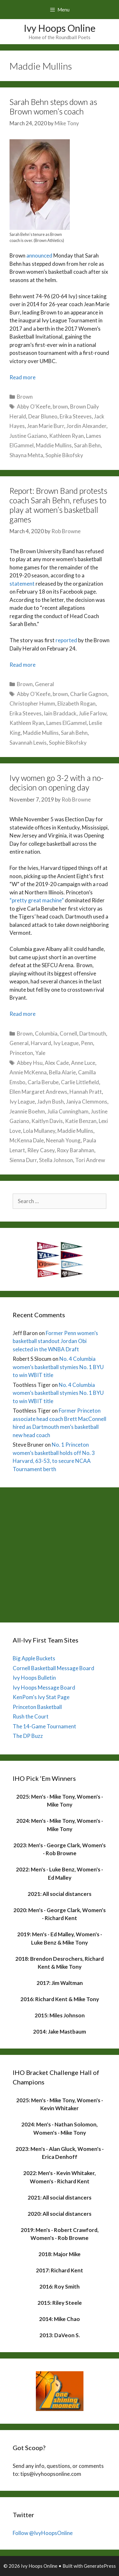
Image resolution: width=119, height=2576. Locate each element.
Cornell (68, 1033)
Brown (25, 396)
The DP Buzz (28, 1735)
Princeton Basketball (37, 1707)
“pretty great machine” (37, 900)
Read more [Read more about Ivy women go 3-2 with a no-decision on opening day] (23, 1013)
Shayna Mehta (26, 455)
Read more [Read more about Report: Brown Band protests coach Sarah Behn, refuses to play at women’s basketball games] (23, 664)
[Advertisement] (59, 1553)
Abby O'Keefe (33, 406)
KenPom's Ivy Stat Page (41, 1697)
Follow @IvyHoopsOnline (43, 2533)
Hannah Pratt (85, 1091)
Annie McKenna (28, 1072)
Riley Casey (41, 1150)
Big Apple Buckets (34, 1658)
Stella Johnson (56, 1160)
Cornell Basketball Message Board (53, 1668)
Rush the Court (31, 1716)
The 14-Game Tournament (44, 1726)
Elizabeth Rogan (76, 703)
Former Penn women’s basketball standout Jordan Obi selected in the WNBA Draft (55, 1341)
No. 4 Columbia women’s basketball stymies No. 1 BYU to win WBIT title (58, 1366)
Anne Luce (83, 1062)
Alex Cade (57, 1062)
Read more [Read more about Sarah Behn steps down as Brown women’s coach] (23, 377)
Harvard (41, 1043)
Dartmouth (92, 1033)
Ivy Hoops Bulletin (34, 1677)
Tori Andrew (90, 1160)
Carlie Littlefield (80, 1082)
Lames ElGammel (66, 723)
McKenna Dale (27, 1140)
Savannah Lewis (28, 742)
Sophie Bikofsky (64, 455)
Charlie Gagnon (88, 694)
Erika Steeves (76, 416)
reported (66, 640)
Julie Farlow (92, 713)
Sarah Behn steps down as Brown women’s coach (53, 106)
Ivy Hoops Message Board (44, 1687)
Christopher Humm (32, 703)
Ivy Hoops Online (60, 28)
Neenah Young (63, 1140)
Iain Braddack (60, 713)
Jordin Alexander (86, 426)
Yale (40, 1053)
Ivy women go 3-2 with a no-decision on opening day (56, 782)
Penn (87, 1043)
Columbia (46, 1033)
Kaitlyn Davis (47, 1121)
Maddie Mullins (54, 445)
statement (22, 583)
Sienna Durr (23, 1160)
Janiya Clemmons (86, 1101)
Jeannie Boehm (27, 1111)
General (44, 684)
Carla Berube (43, 1082)
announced (39, 255)
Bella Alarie (62, 1072)
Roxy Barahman (75, 1150)
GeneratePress (100, 2566)
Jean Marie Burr (45, 426)
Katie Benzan (80, 1121)
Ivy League (66, 1043)
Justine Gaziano (28, 435)
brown (60, 406)
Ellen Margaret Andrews (38, 1091)
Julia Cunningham (68, 1111)
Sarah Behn (87, 445)
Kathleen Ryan (66, 435)
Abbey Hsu (30, 1062)
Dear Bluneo (42, 416)
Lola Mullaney (39, 1130)
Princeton (21, 1053)
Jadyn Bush (50, 1101)
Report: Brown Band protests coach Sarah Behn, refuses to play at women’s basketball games (58, 505)
